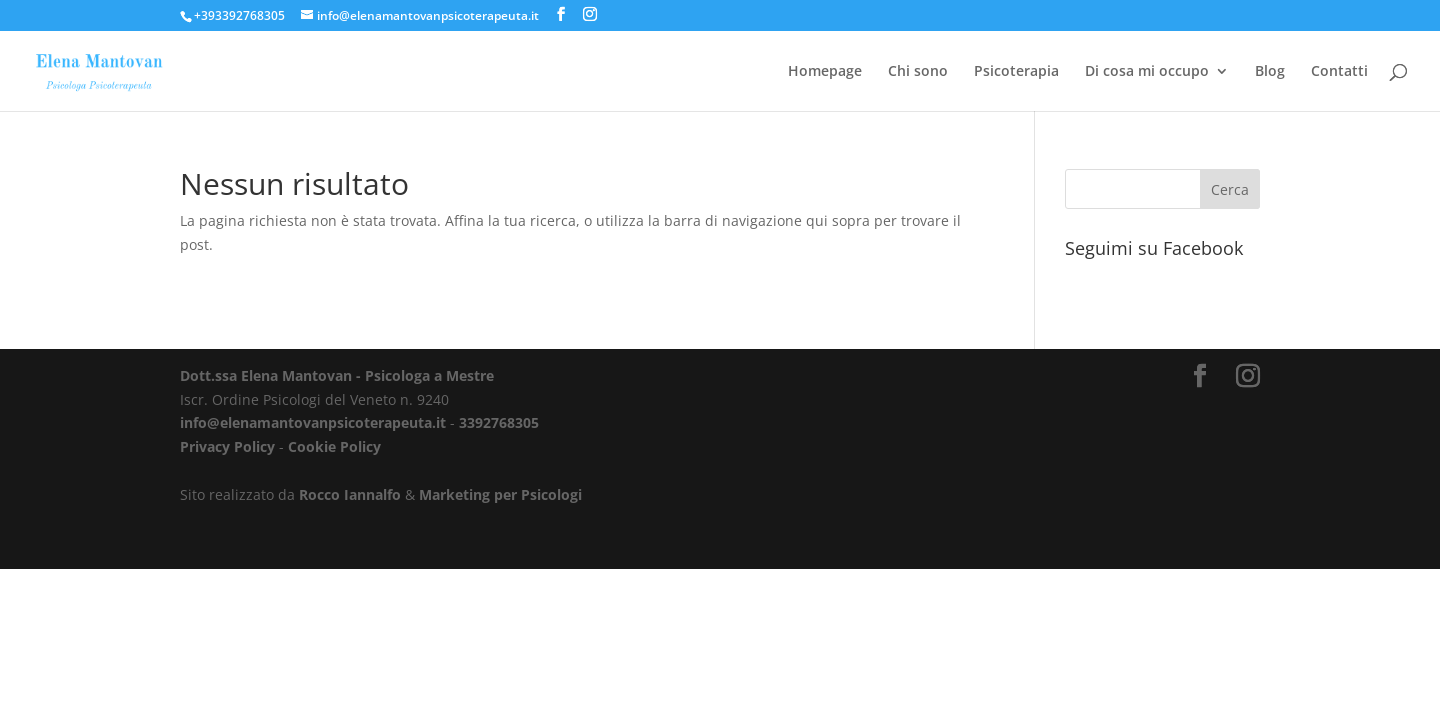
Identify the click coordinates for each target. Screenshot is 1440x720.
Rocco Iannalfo (350, 494)
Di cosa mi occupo (1147, 72)
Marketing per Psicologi (500, 494)
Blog (1270, 72)
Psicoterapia (1016, 72)
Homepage (825, 72)
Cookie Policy (334, 446)
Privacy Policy (227, 446)
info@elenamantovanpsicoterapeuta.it (313, 422)
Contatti (1339, 72)
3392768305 (499, 422)
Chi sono (918, 72)
